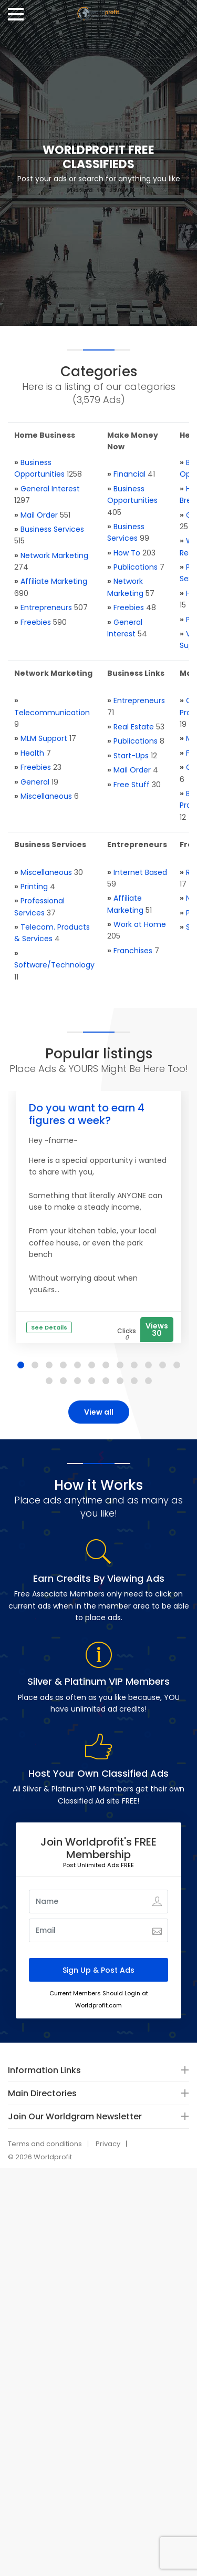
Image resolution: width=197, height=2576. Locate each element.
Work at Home (139, 924)
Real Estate (133, 727)
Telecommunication (52, 712)
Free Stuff (131, 784)
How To (126, 553)
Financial (129, 474)
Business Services (52, 529)
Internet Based (140, 872)
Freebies (35, 622)
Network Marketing (54, 555)
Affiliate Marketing (53, 581)
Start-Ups (131, 755)
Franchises (132, 950)
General (34, 782)
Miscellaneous (46, 796)
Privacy (108, 2144)
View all (98, 1412)
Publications (135, 567)
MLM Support (43, 738)
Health (32, 753)
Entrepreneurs (46, 607)
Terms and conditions (45, 2144)
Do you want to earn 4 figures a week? (86, 1114)
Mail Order (39, 515)
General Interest (50, 488)
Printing (34, 886)
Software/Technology (54, 965)
